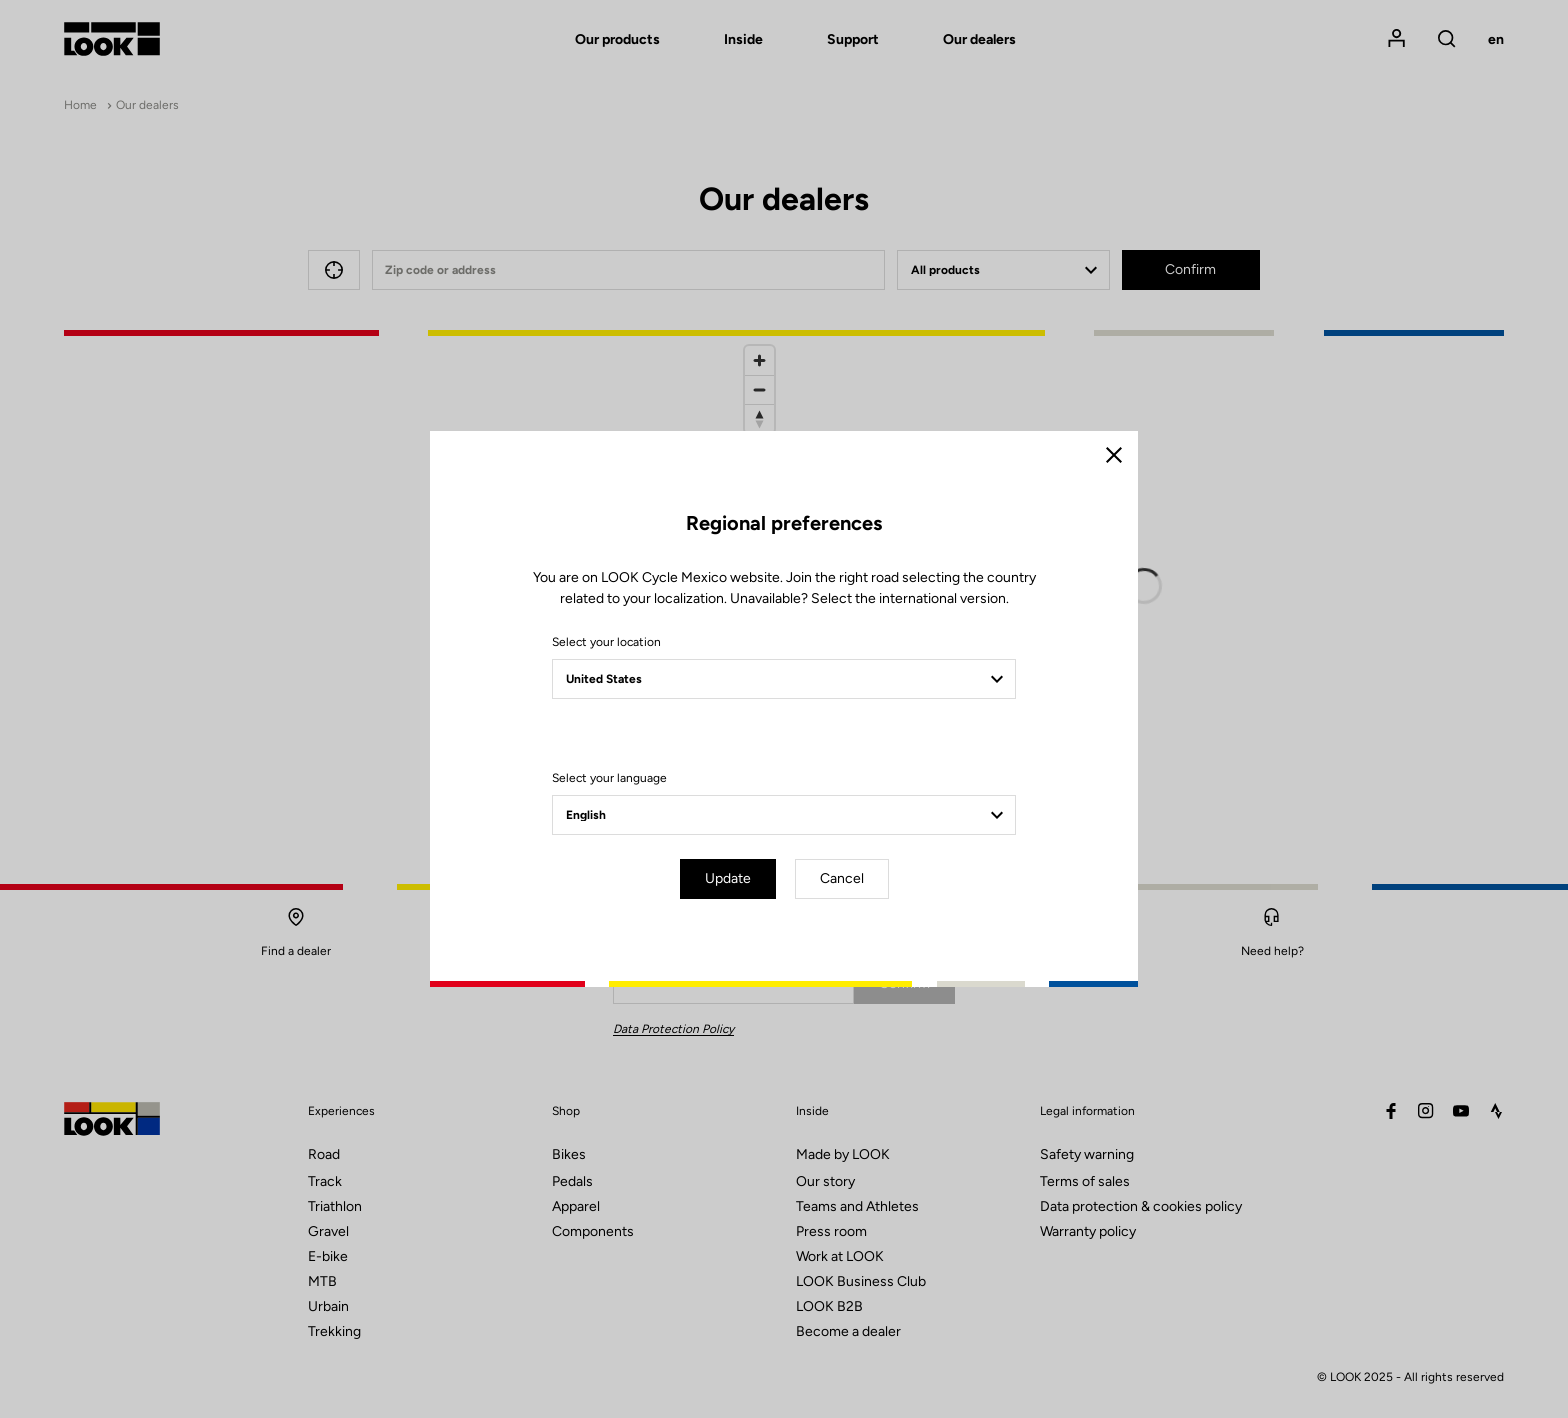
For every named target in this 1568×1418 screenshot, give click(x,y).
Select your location (606, 642)
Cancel (842, 878)
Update (728, 878)
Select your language (609, 778)
